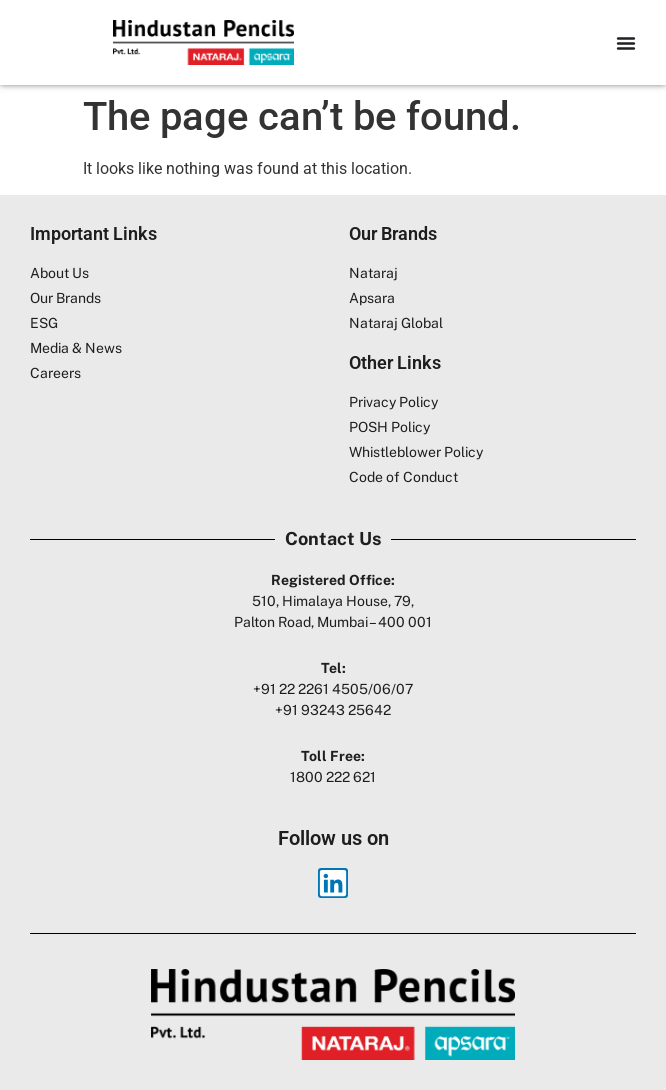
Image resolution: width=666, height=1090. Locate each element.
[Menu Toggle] (626, 43)
